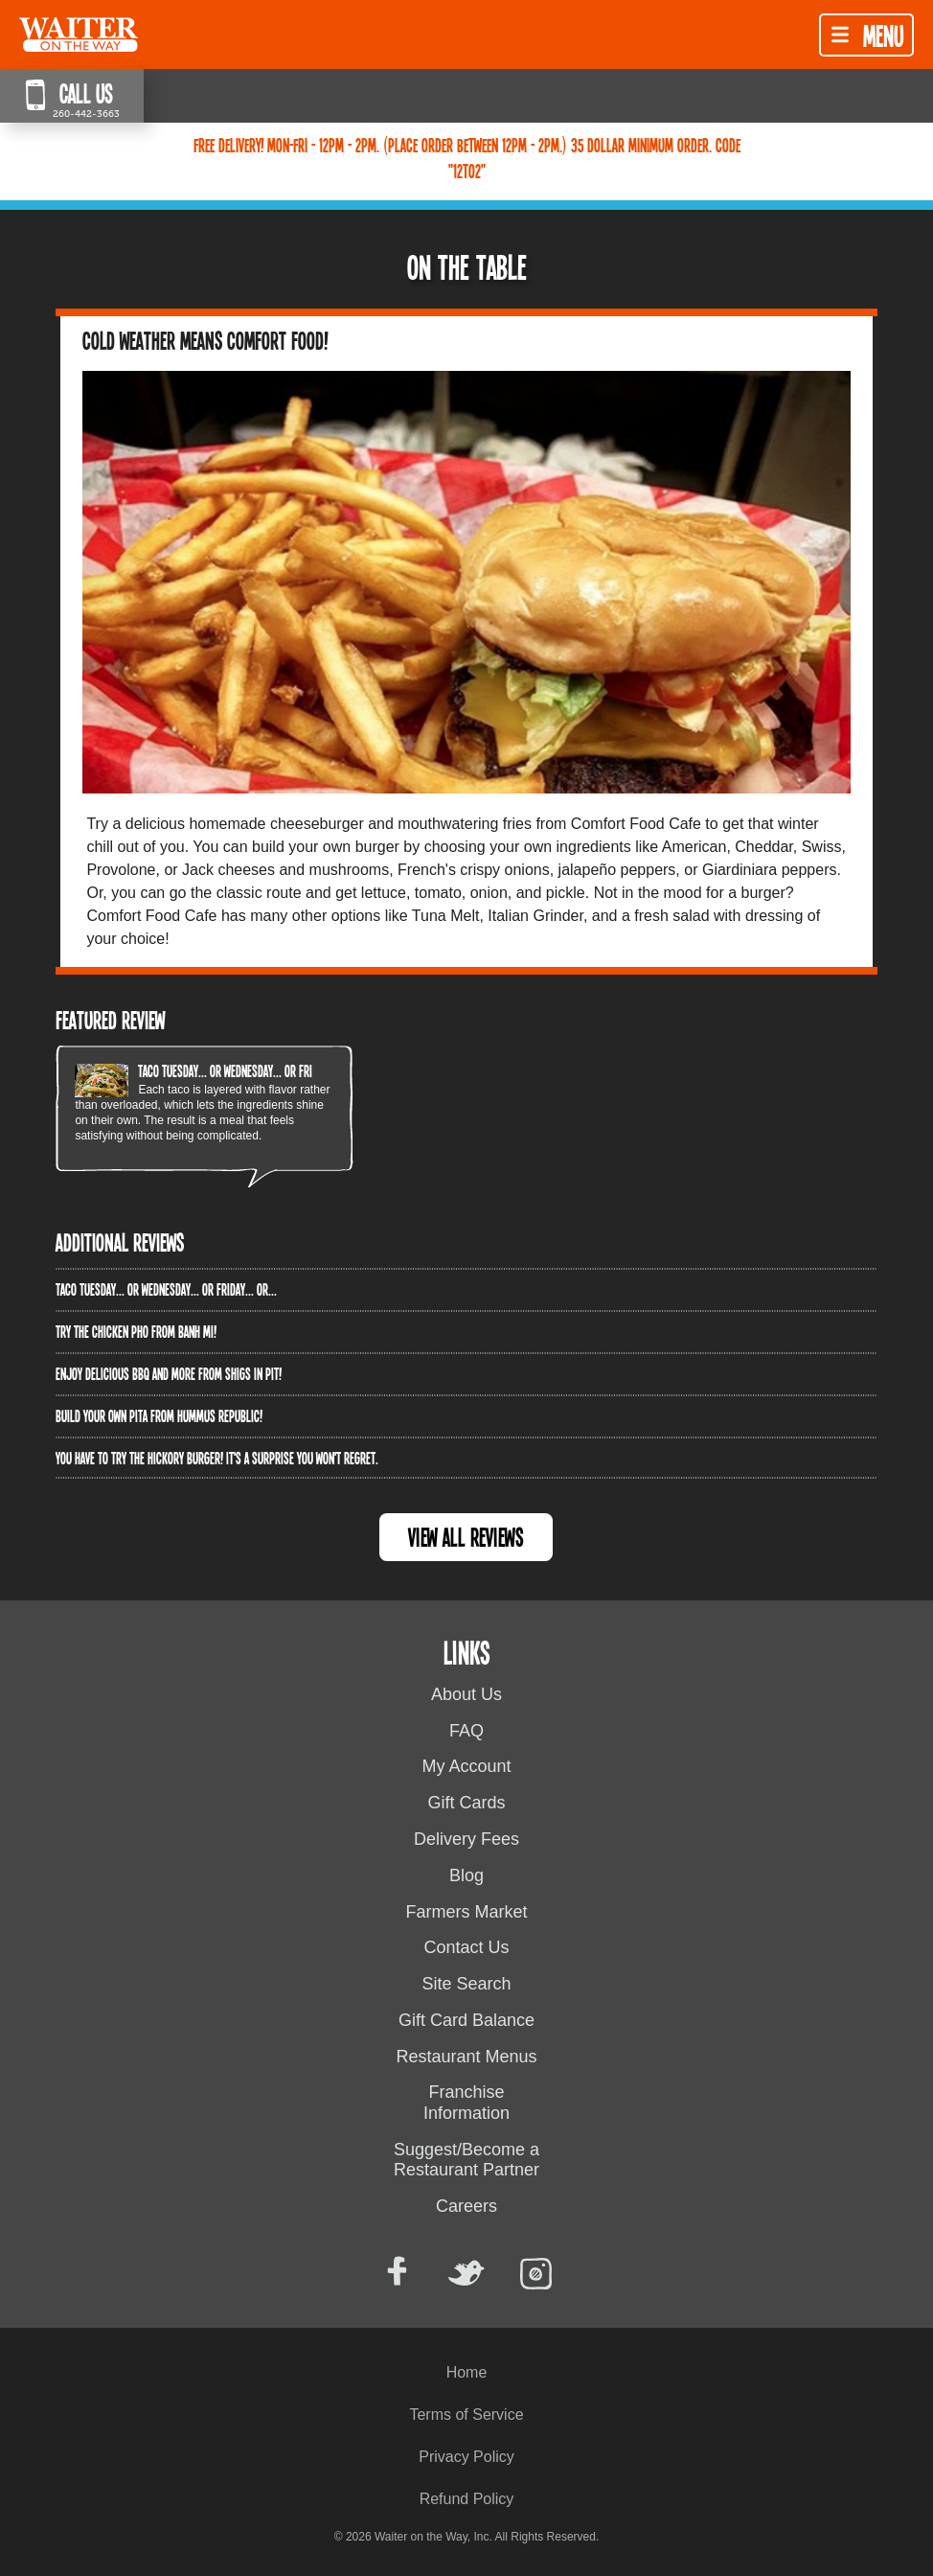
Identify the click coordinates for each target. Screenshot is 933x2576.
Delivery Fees (466, 1839)
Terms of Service (466, 2414)
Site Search (466, 1983)
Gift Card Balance (466, 2020)
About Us (466, 1694)
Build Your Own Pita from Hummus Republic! (159, 1415)
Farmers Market (466, 1911)
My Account (466, 1766)
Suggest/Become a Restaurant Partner (466, 2160)
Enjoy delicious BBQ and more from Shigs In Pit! (169, 1373)
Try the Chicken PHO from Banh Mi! (136, 1331)
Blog (466, 1875)
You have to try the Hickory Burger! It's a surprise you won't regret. (217, 1457)
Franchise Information (466, 2102)
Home (467, 2372)
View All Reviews (466, 1536)
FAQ (466, 1730)
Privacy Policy (466, 2457)
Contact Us (466, 1947)
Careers (466, 2206)
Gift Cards (466, 1802)
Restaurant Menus (466, 2056)
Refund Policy (467, 2499)
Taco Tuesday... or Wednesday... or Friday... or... (248, 1070)
